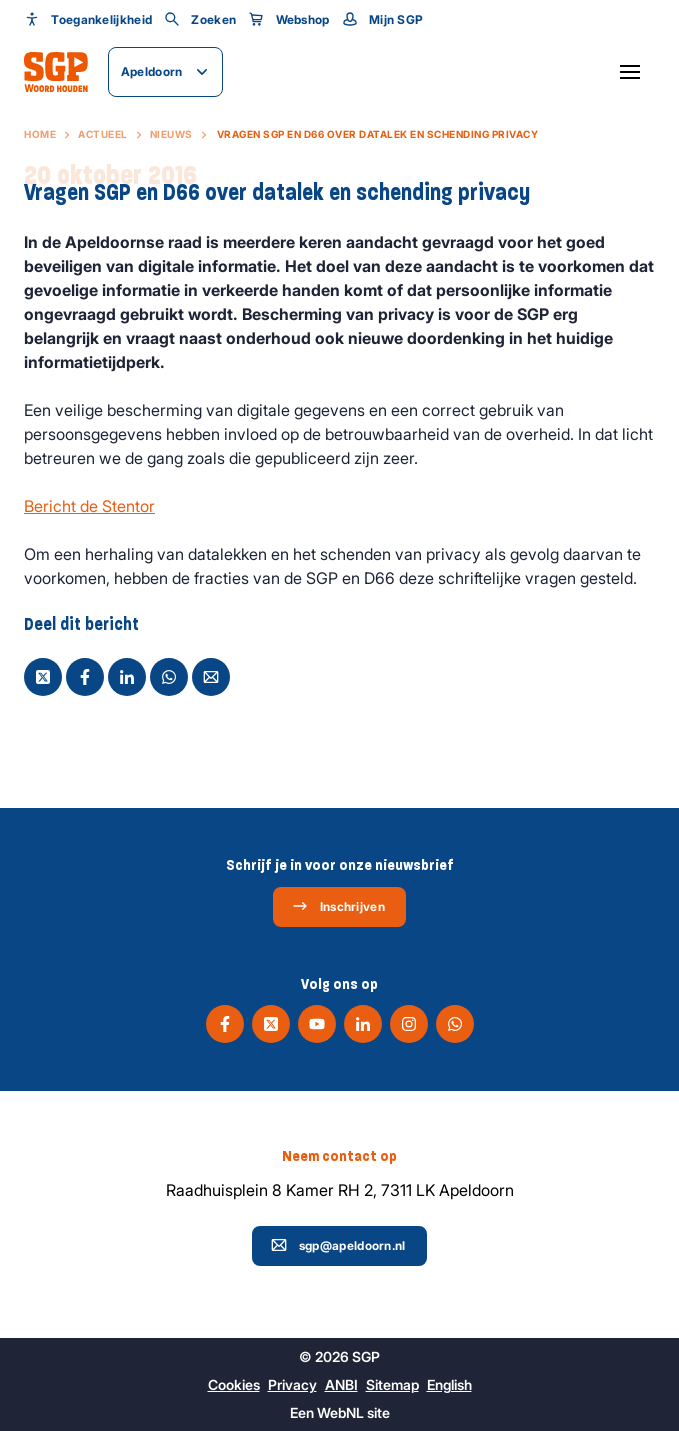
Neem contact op (339, 1156)
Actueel (103, 134)
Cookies (234, 1384)
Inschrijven (338, 906)
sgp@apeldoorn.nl (338, 1245)
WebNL (340, 1412)
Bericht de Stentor (89, 506)
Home (40, 134)
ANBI (341, 1384)
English (449, 1384)
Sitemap (392, 1384)
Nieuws (171, 134)
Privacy (292, 1384)
